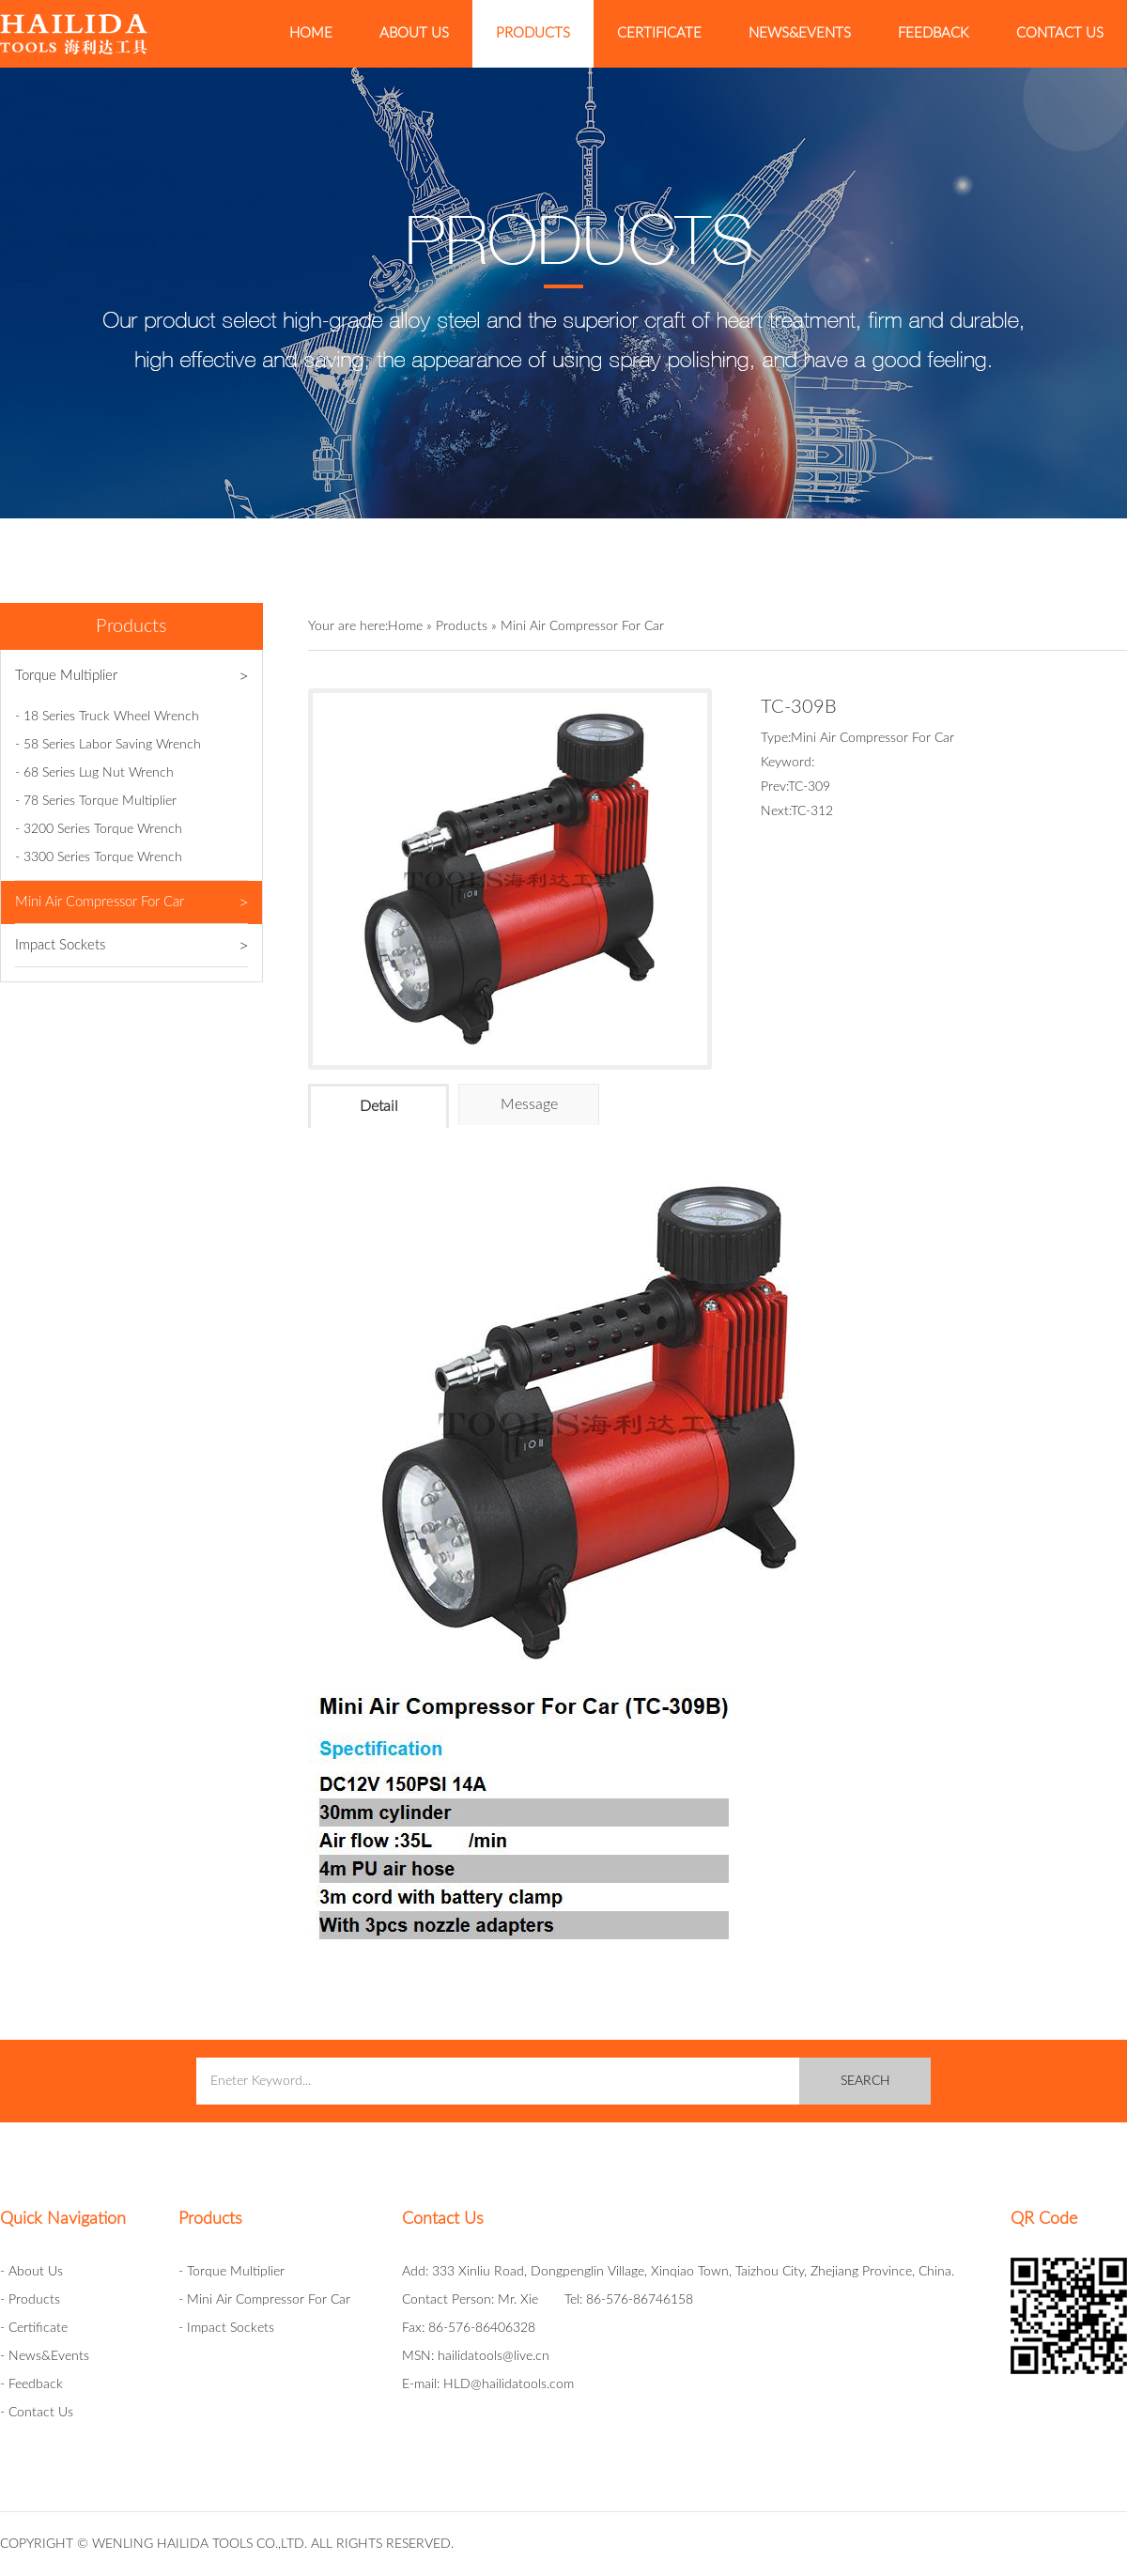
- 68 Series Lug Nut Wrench (94, 772)
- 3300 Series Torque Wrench (98, 857)
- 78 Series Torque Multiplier (96, 801)
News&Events (800, 33)
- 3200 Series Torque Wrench (98, 829)
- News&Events (44, 2356)
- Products (30, 2299)
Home (310, 33)
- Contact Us (36, 2412)
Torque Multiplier (131, 676)
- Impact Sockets (226, 2328)
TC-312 (812, 811)
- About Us (31, 2271)
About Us (414, 33)
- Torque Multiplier (231, 2271)
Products (533, 33)
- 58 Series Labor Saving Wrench (108, 744)
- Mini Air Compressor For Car (264, 2299)
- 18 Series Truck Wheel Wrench (107, 716)
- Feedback (31, 2384)
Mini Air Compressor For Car (131, 902)
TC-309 (809, 787)
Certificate (659, 33)
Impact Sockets (131, 945)
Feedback (933, 33)
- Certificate (34, 2328)
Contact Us (1060, 33)
